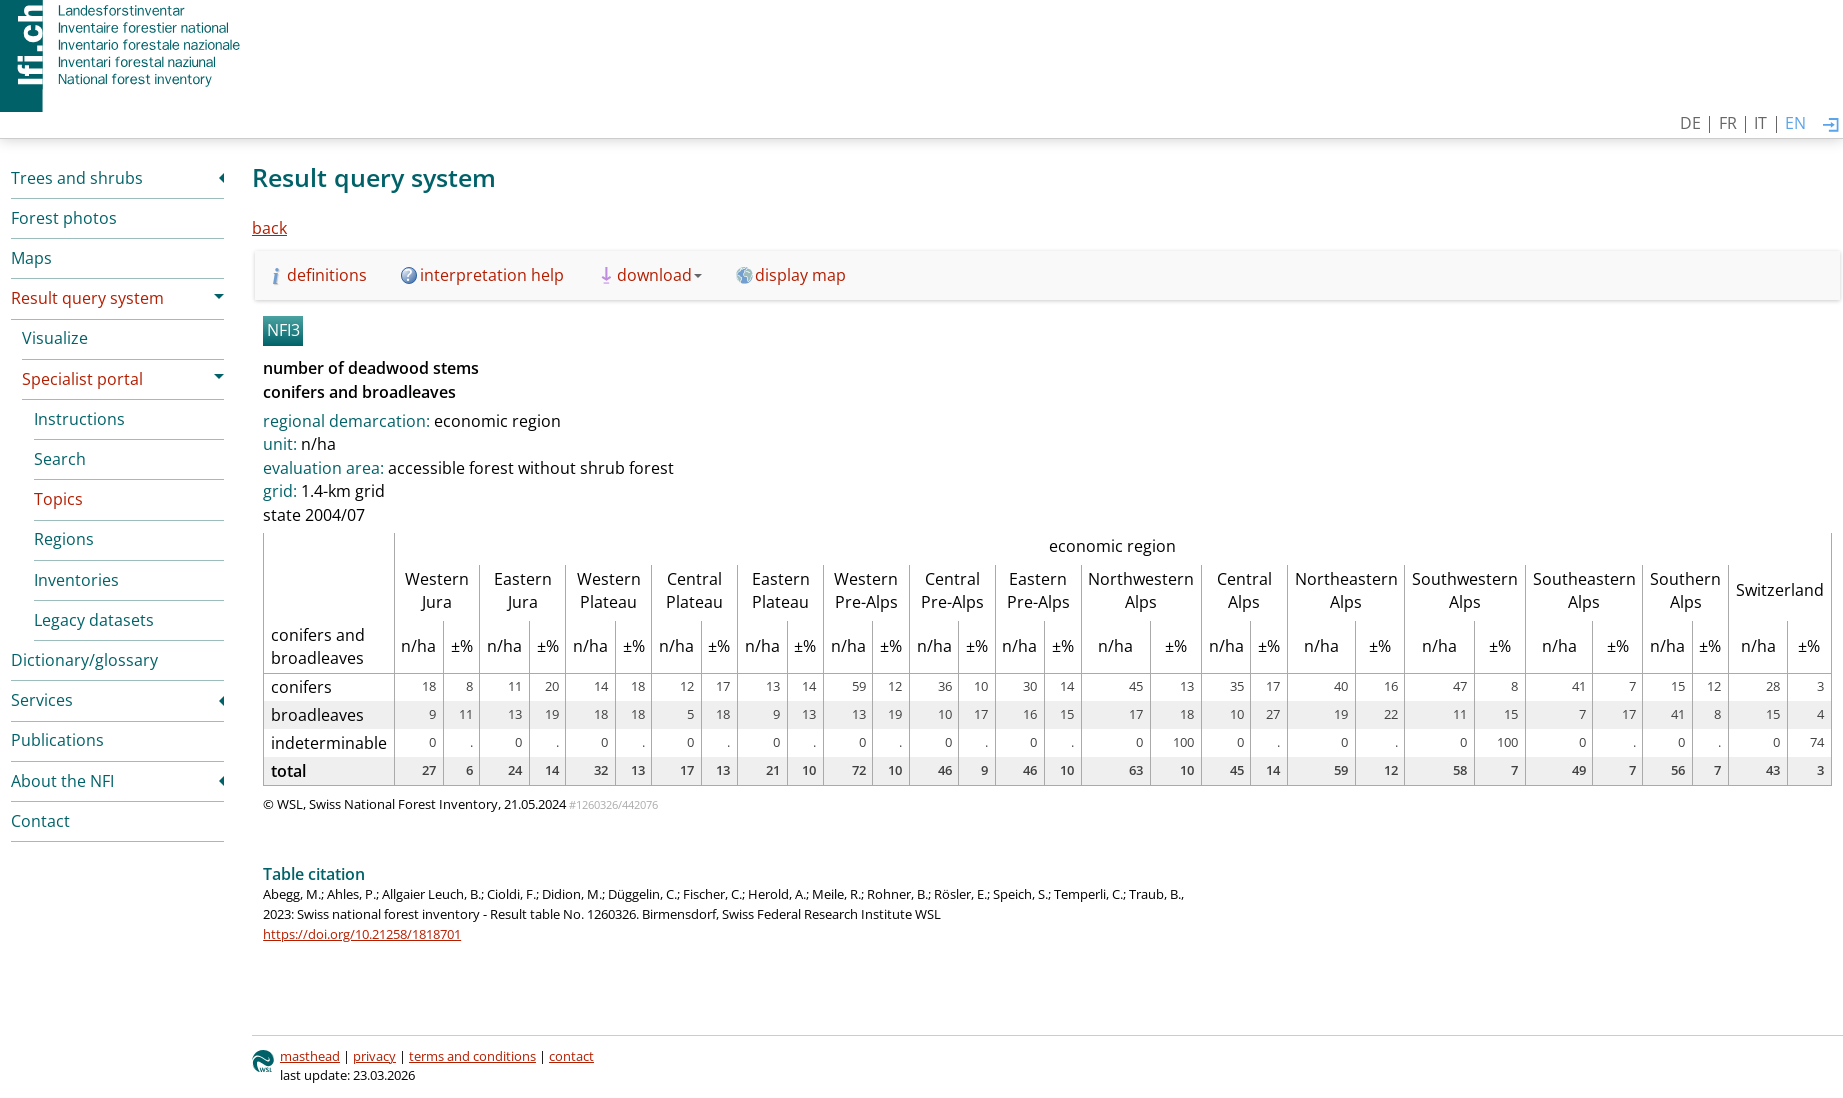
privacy (374, 1056)
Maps (31, 258)
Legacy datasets (94, 620)
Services (42, 700)
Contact (40, 821)
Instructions (79, 419)
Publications (57, 740)
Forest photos (64, 218)
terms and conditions (472, 1056)
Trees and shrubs (77, 178)
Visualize (55, 338)
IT (1760, 123)
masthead (310, 1056)
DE (1690, 123)
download (659, 275)
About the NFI (62, 781)
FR (1728, 123)
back (269, 228)
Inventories (76, 580)
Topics (58, 499)
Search (60, 459)
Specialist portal (82, 379)
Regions (64, 539)
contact (571, 1056)
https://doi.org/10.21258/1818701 (362, 934)
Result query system (87, 298)
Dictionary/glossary (84, 660)
